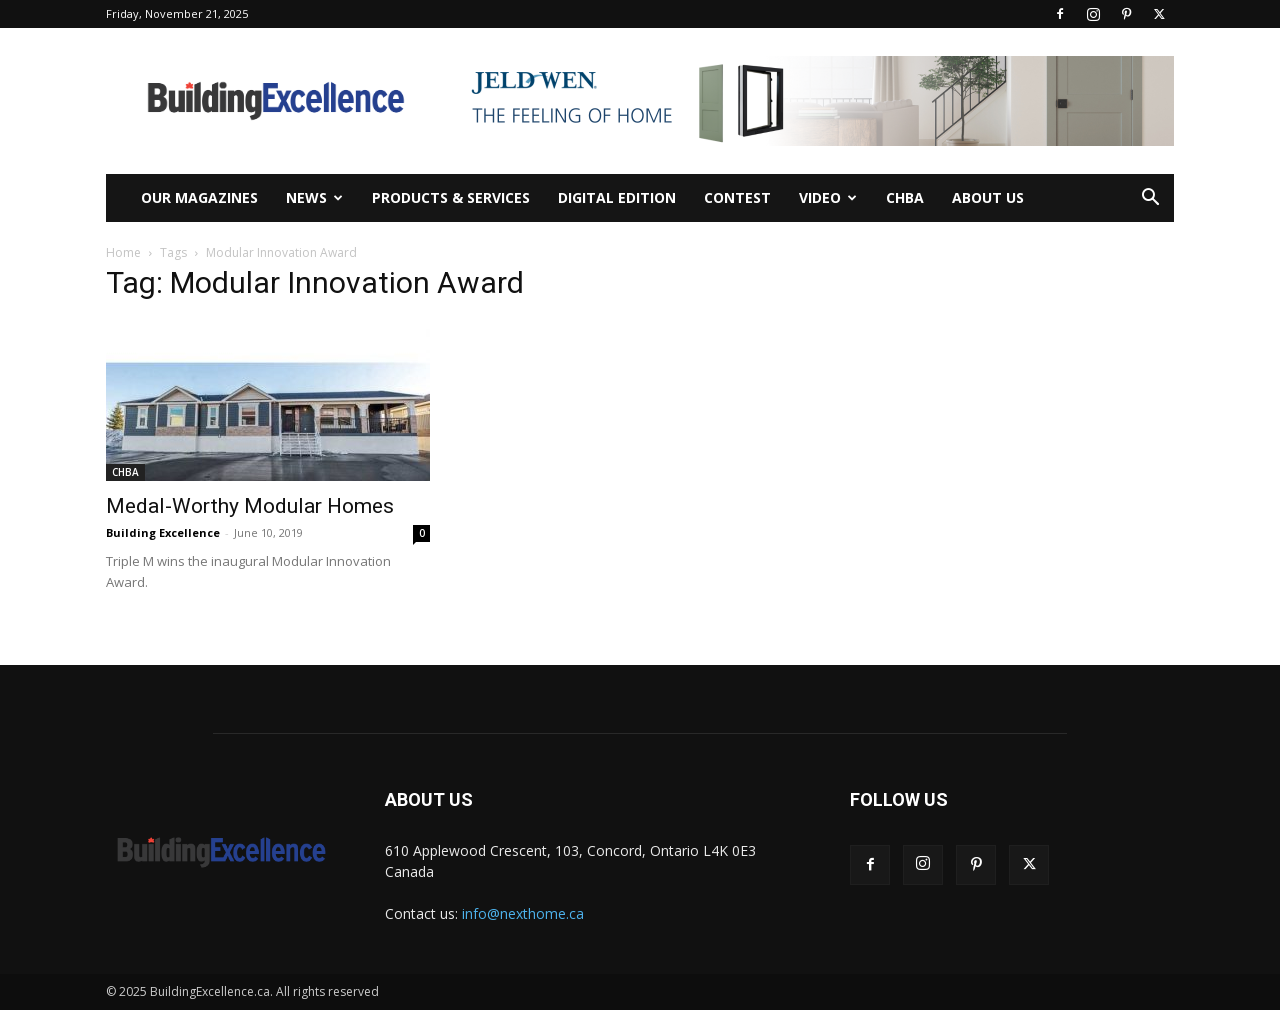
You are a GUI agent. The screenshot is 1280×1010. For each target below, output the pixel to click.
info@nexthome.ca (523, 913)
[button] (1150, 199)
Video (828, 197)
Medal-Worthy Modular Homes (250, 506)
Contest (737, 197)
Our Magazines (199, 197)
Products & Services (451, 197)
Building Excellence (163, 532)
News (314, 197)
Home (123, 252)
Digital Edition (617, 197)
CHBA (905, 197)
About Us (988, 197)
